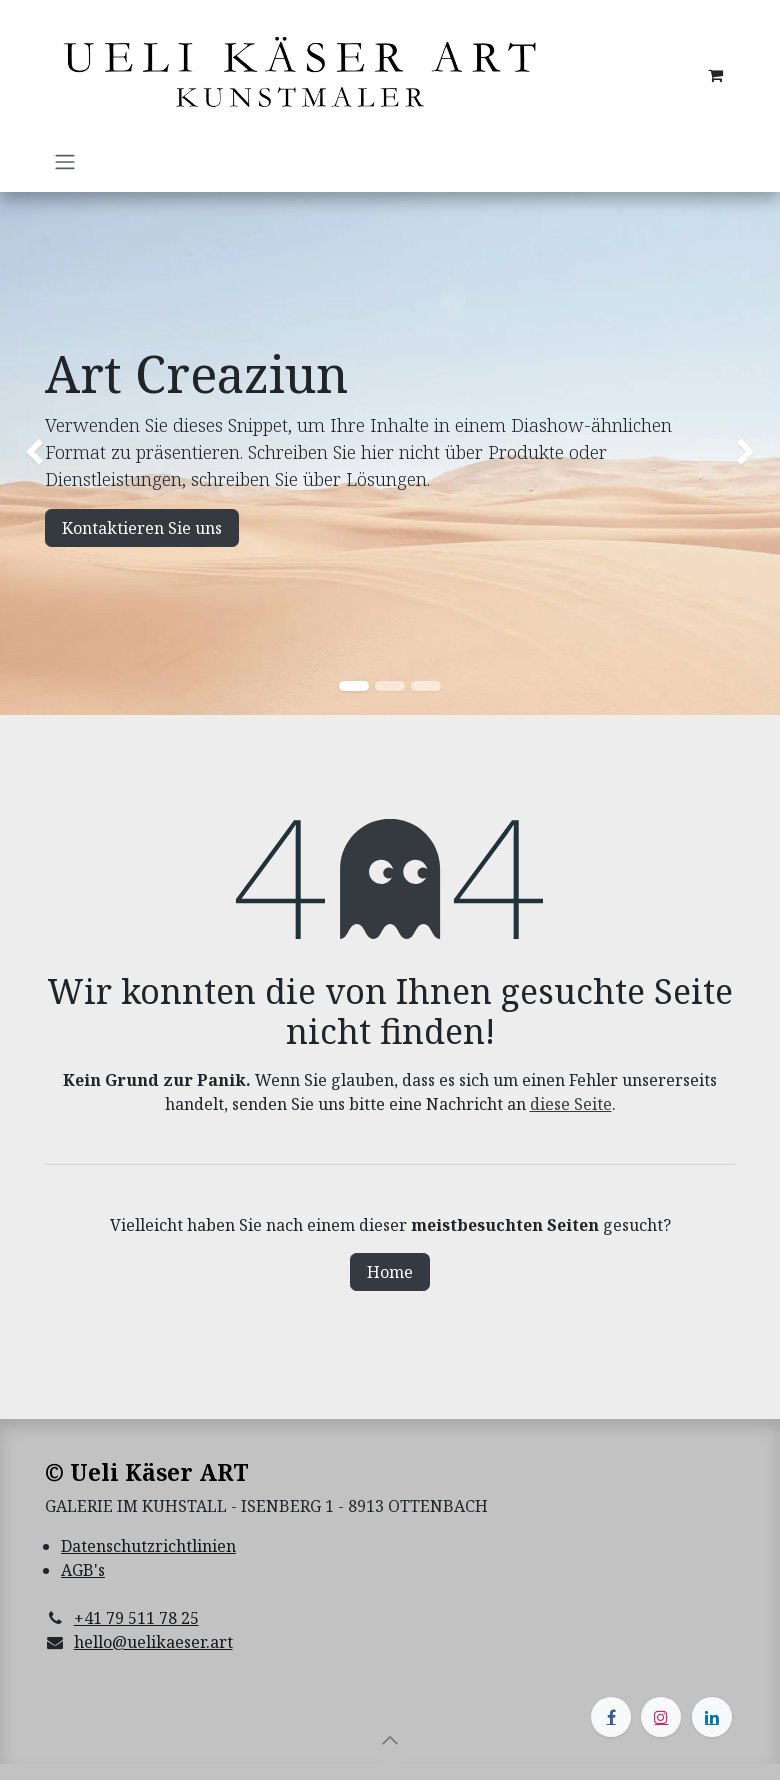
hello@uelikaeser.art (153, 1642)
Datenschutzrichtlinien (148, 1546)
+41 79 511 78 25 (136, 1618)
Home (390, 1272)
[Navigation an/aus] (65, 161)
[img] (31, 453)
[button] (390, 1740)
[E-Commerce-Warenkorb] (715, 75)
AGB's (83, 1570)
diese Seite (571, 1104)
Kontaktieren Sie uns (142, 528)
